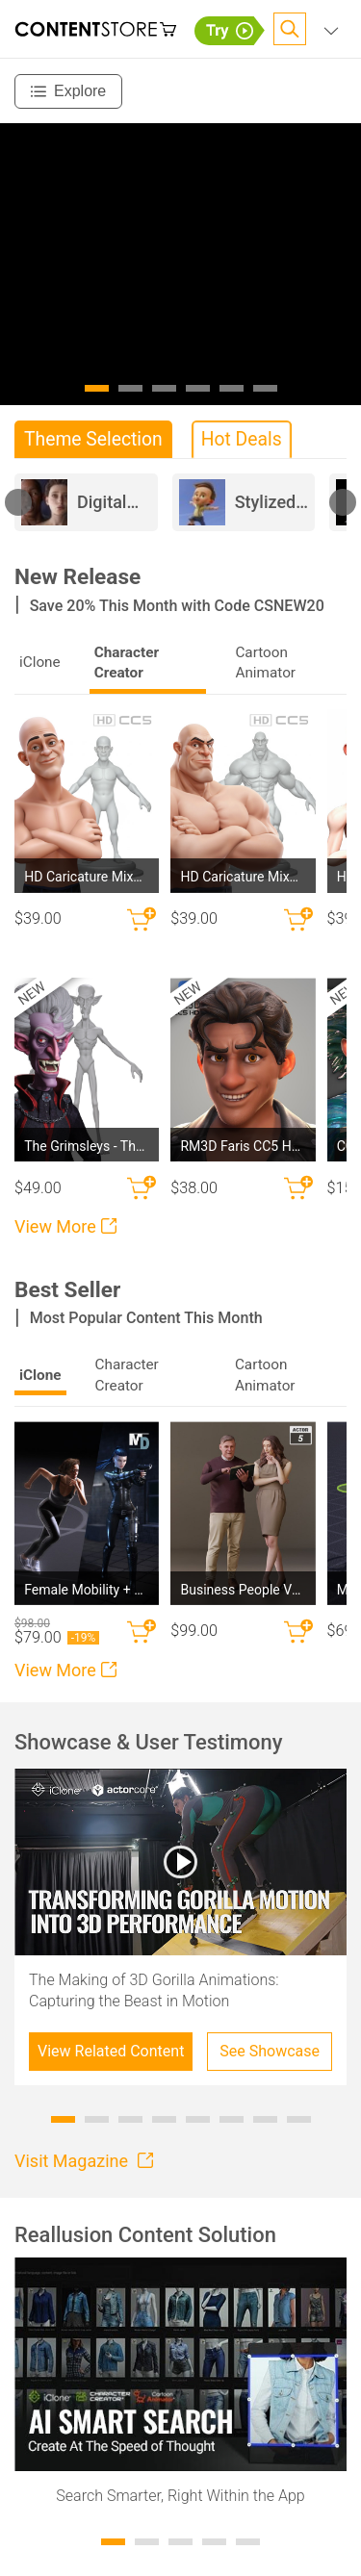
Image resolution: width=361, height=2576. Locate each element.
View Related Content (111, 2051)
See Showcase (269, 2051)
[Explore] (68, 91)
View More (65, 1226)
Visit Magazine (83, 2161)
